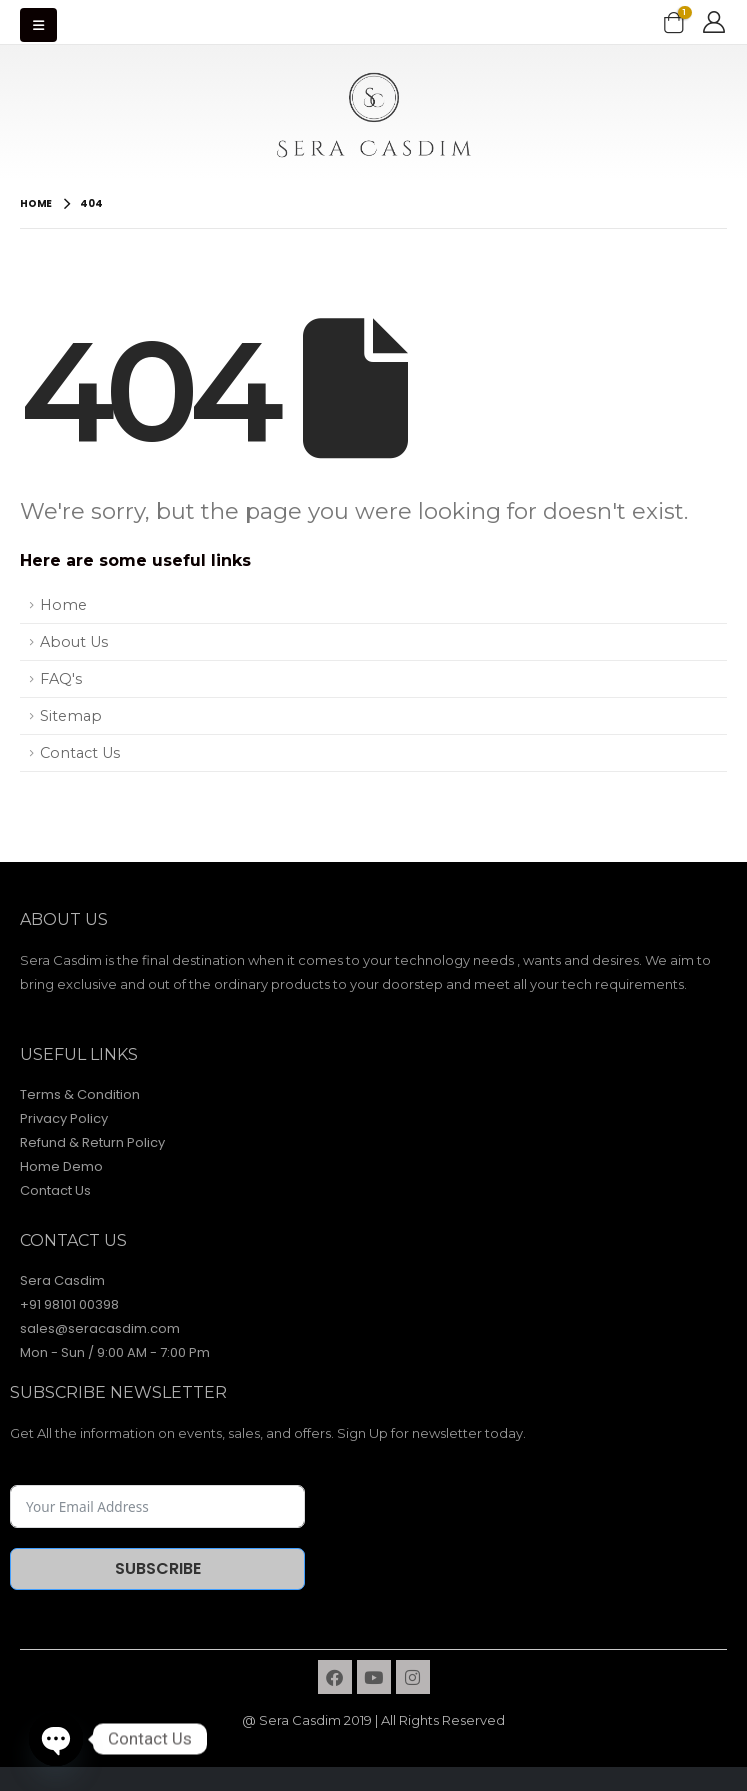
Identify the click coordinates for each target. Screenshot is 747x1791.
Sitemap (71, 716)
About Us (74, 642)
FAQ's (61, 679)
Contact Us (80, 753)
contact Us (73, 1240)
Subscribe (158, 1568)
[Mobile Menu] (38, 25)
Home (63, 605)
